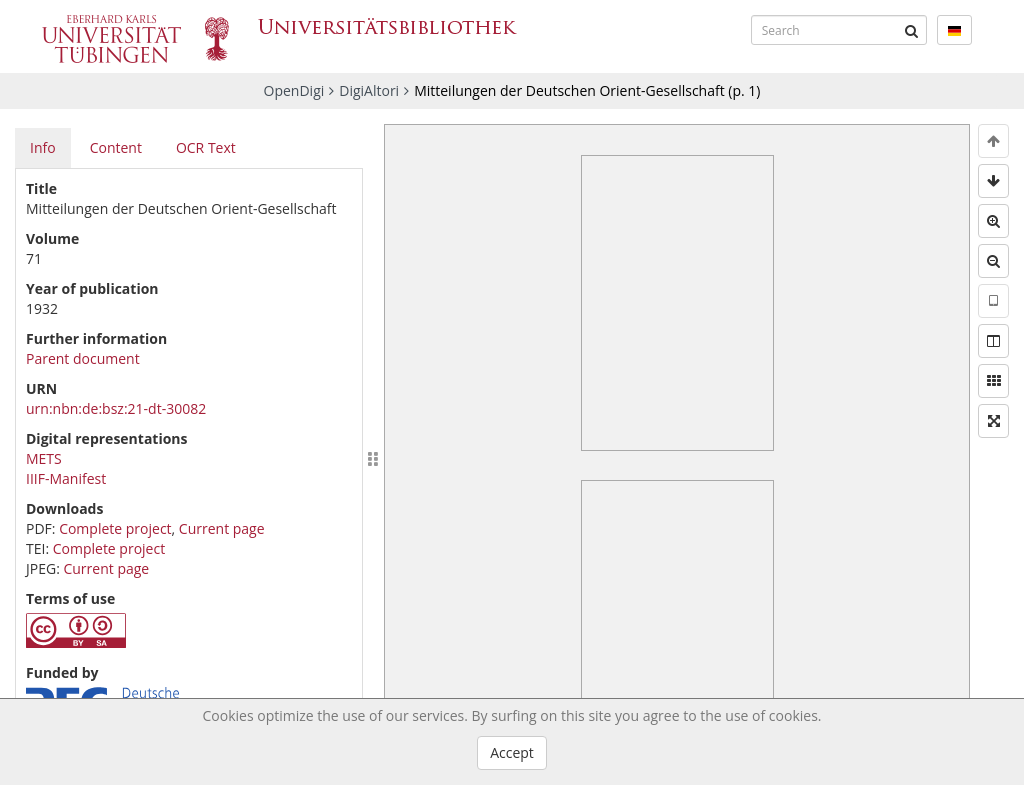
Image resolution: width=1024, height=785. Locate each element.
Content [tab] (116, 147)
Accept (512, 752)
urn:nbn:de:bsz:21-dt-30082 (116, 408)
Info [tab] (43, 147)
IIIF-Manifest (66, 478)
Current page (222, 528)
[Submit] (912, 30)
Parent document (83, 358)
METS (44, 458)
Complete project (115, 528)
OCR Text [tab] (206, 147)
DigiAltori (369, 90)
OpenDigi (294, 90)
